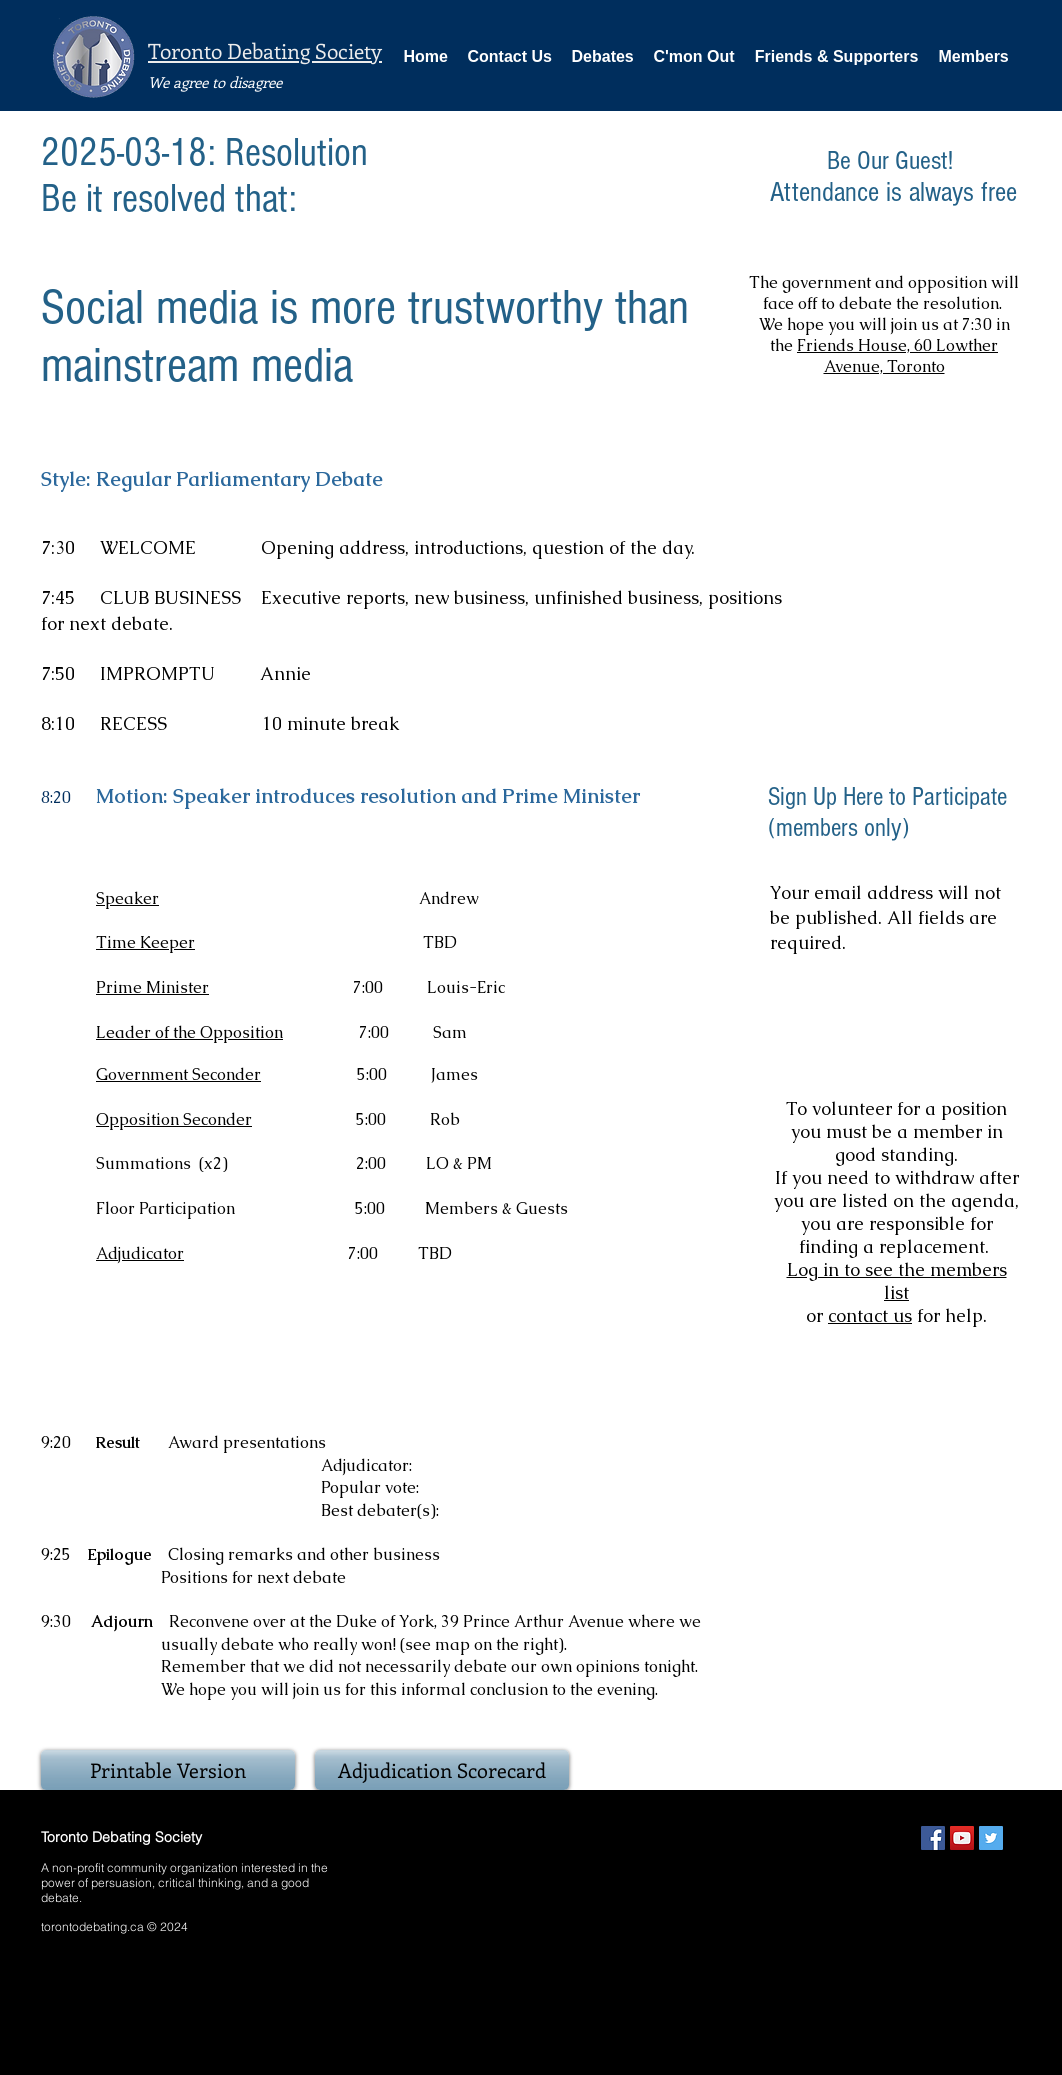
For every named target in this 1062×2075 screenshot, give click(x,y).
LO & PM (459, 1163)
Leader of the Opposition (189, 1032)
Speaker (127, 898)
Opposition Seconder (174, 1119)
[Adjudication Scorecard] (442, 1770)
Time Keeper (145, 942)
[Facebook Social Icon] (933, 1838)
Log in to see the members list (897, 1281)
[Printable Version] (168, 1770)
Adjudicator (140, 1253)
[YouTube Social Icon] (962, 1838)
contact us (870, 1315)
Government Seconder (178, 1074)
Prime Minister (152, 987)
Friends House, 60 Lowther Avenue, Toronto (897, 356)
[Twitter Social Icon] (991, 1838)
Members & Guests (498, 1208)
